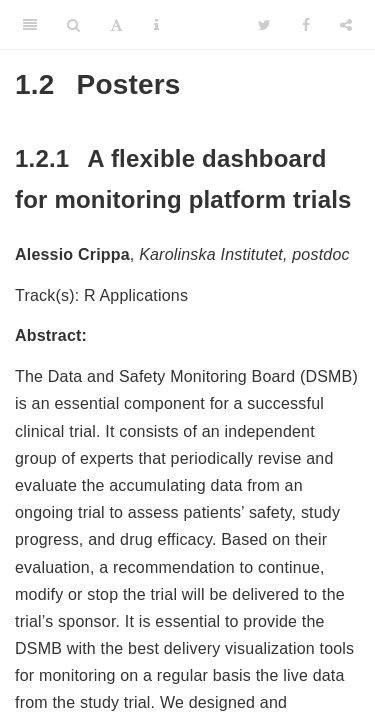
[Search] (73, 25)
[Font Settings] (116, 25)
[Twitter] (264, 25)
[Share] (346, 25)
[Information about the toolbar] (156, 25)
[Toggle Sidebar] (30, 25)
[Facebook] (306, 25)
